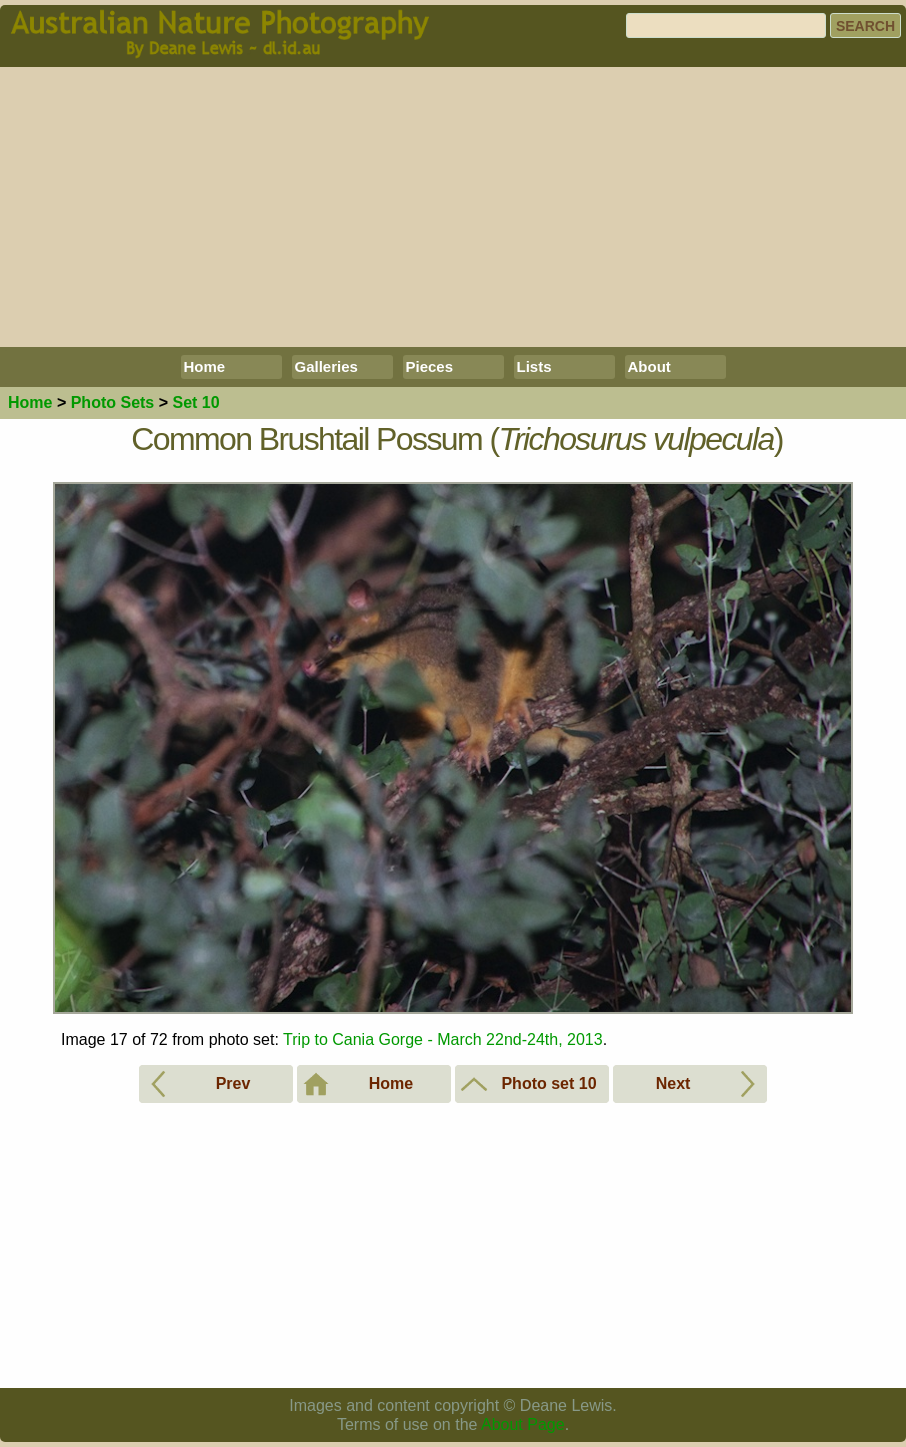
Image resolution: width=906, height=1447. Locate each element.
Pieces (430, 366)
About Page (523, 1424)
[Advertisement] (453, 207)
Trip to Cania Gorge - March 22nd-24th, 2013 (443, 1039)
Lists (534, 366)
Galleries (326, 366)
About (649, 366)
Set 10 (195, 402)
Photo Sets (113, 402)
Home (205, 366)
